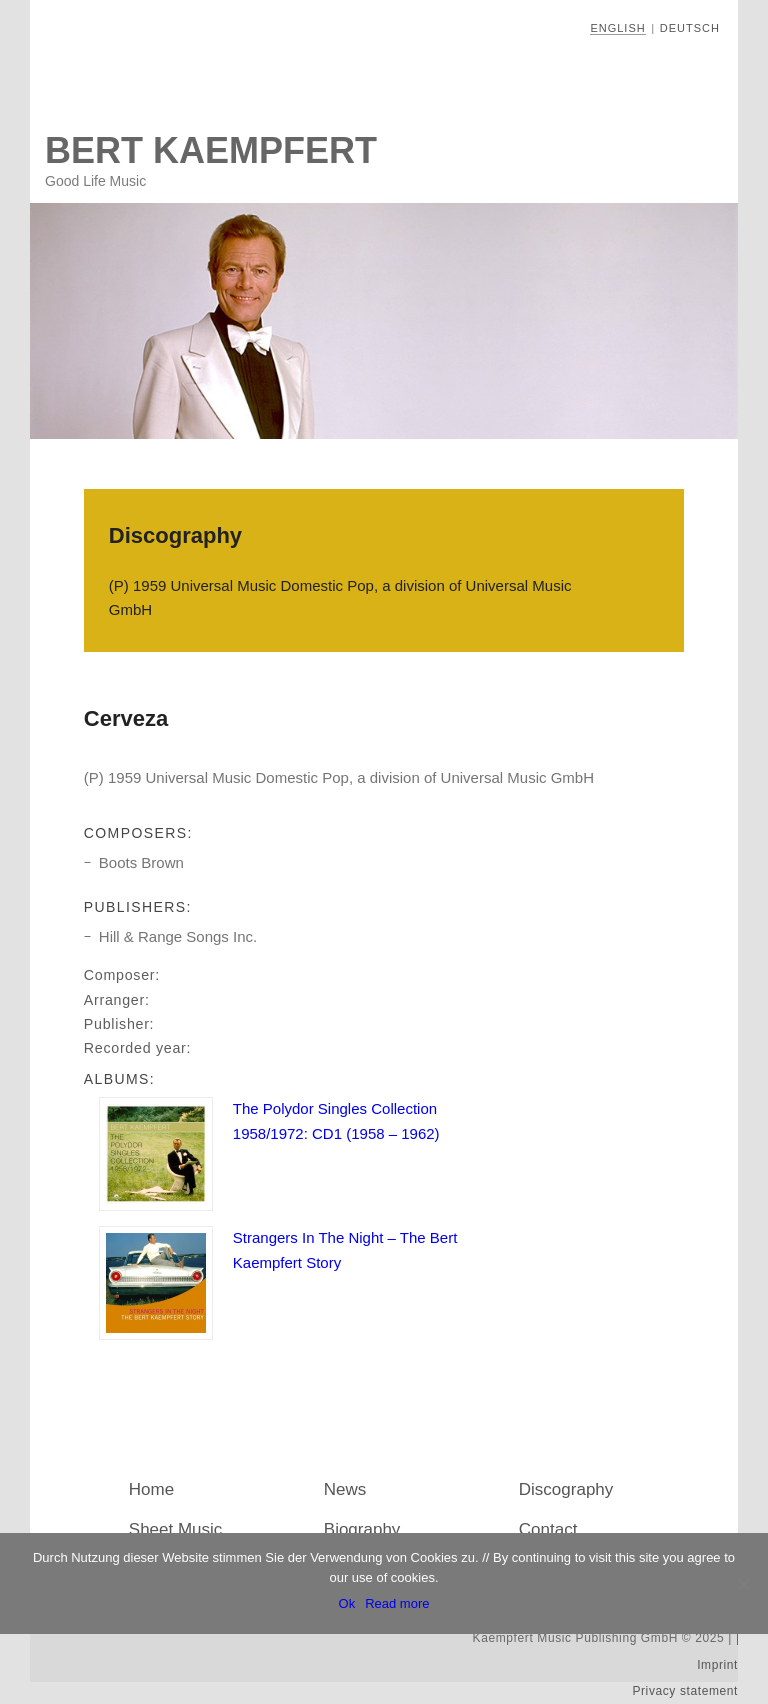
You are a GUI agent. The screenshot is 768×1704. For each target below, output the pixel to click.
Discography (566, 1489)
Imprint (717, 1665)
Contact (548, 1529)
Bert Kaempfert (211, 150)
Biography (362, 1529)
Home (151, 1489)
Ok (347, 1603)
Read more (397, 1603)
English (617, 28)
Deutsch (690, 28)
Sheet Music (176, 1529)
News (345, 1489)
